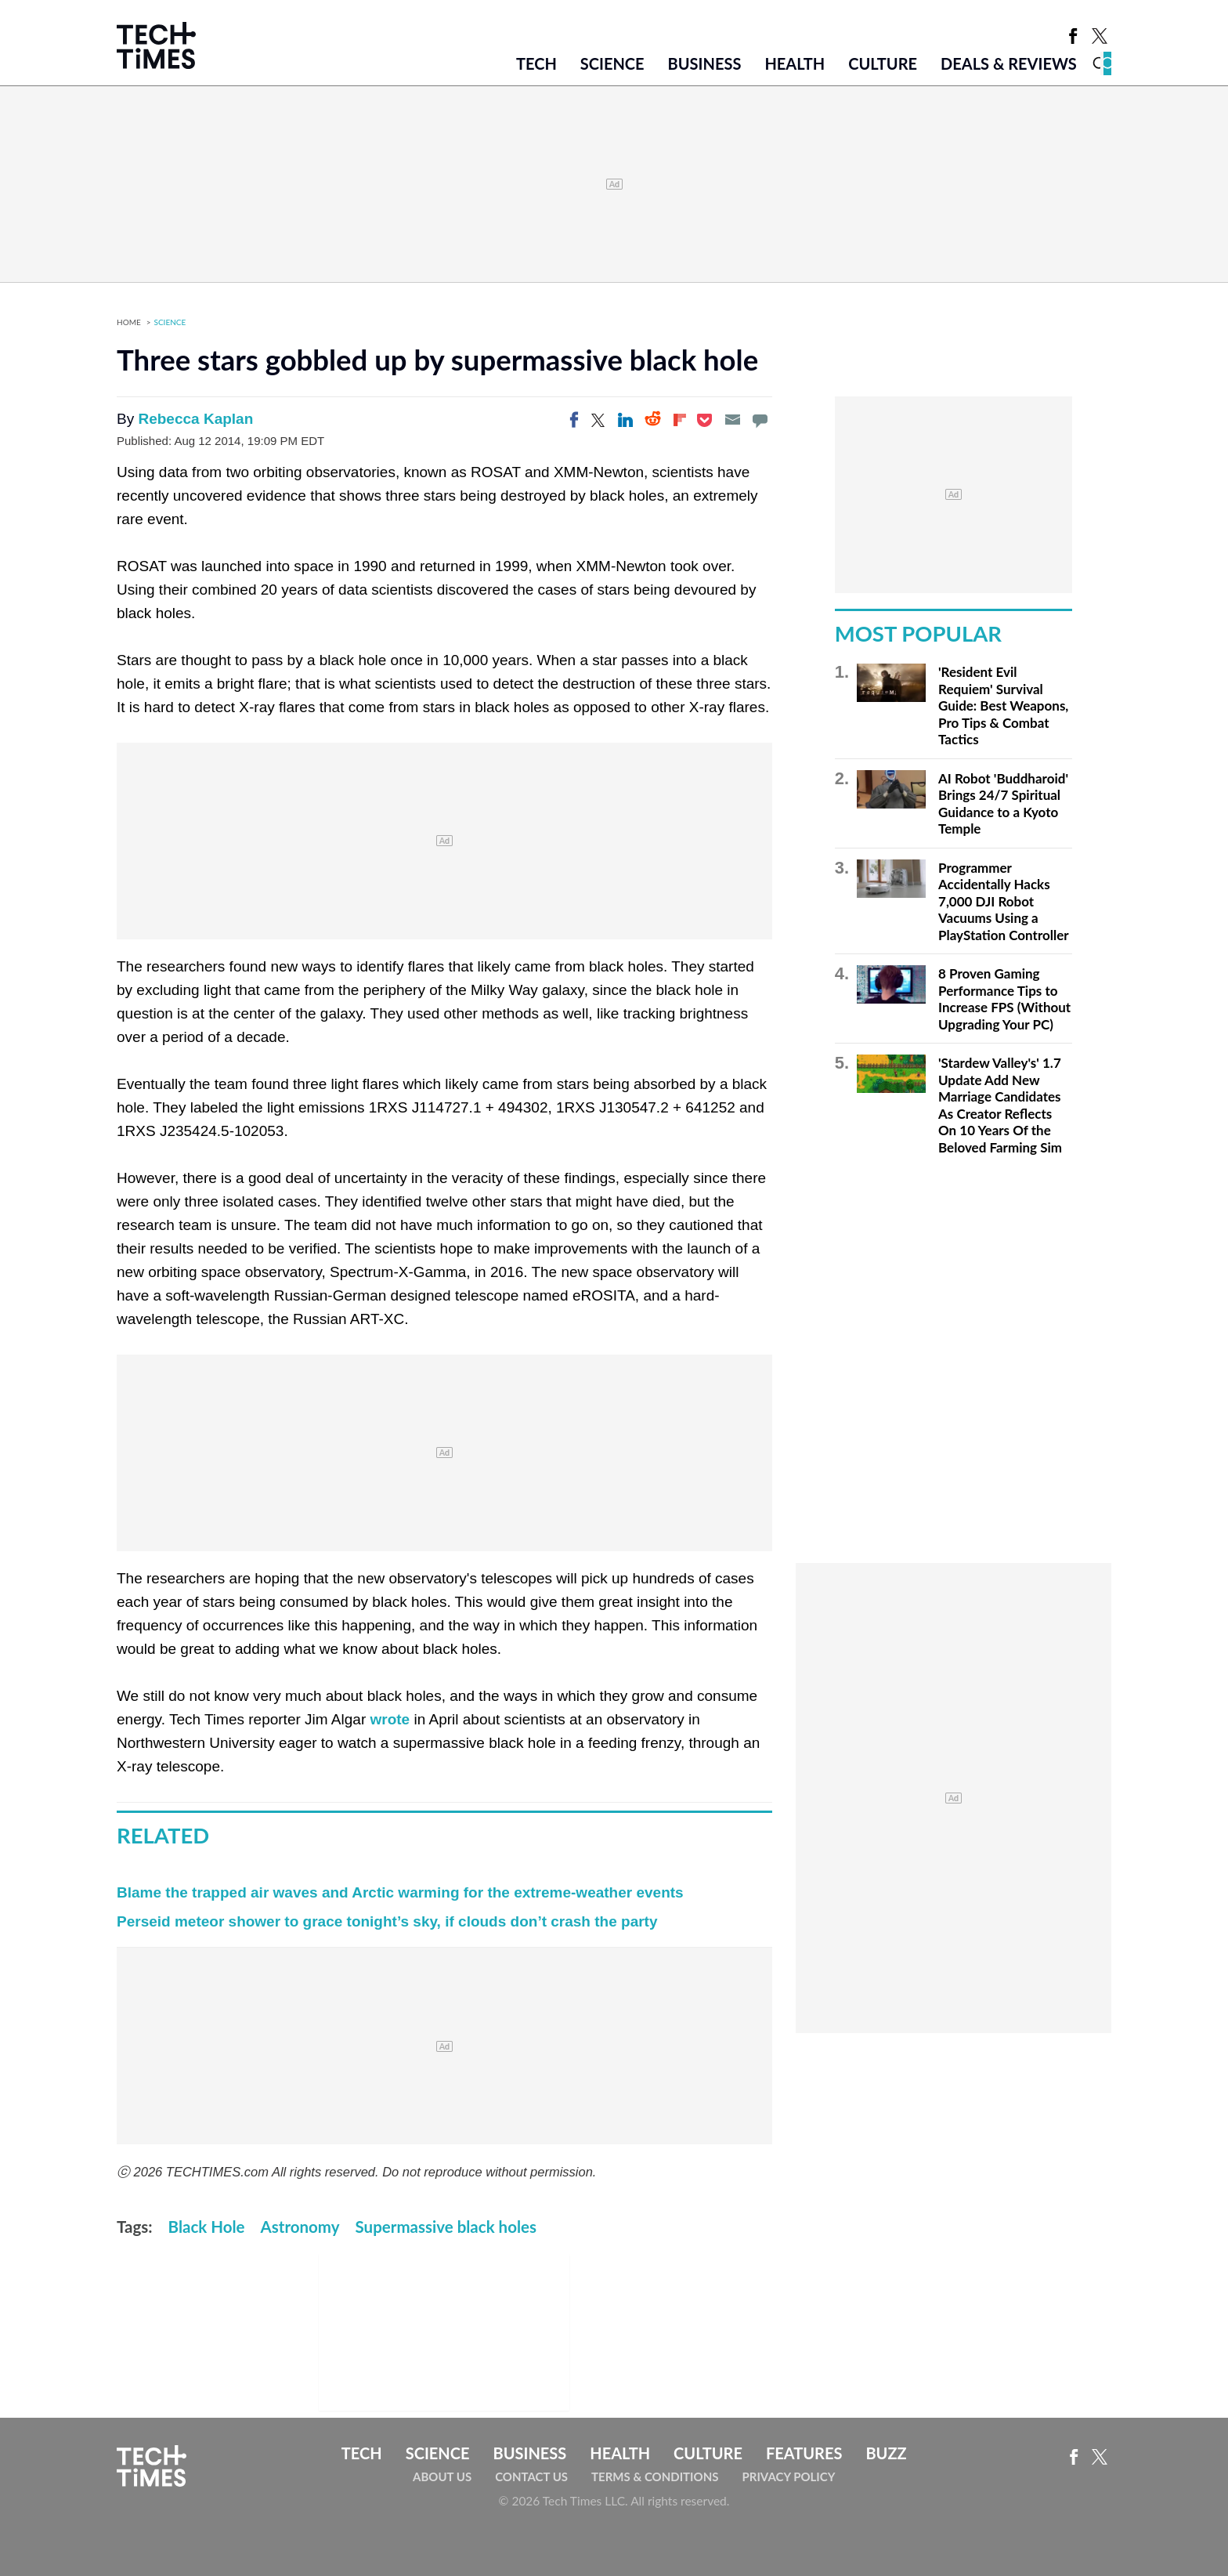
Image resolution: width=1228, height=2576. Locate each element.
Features (804, 2453)
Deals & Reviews (1009, 63)
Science (612, 63)
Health (794, 63)
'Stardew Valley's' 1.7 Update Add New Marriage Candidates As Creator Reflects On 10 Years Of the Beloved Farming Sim (1000, 1105)
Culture (882, 63)
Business (705, 63)
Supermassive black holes (446, 2226)
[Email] (732, 420)
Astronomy (300, 2226)
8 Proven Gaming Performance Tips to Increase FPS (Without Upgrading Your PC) (1004, 999)
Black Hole (206, 2226)
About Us (442, 2476)
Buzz (885, 2453)
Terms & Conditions (654, 2476)
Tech (536, 63)
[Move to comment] (759, 420)
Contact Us (531, 2476)
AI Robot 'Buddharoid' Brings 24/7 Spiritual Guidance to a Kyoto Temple (1003, 804)
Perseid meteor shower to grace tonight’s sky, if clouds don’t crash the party (387, 1921)
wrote (390, 1719)
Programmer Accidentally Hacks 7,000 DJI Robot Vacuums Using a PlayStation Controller (1003, 901)
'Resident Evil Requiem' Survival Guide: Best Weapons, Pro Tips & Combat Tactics (1003, 705)
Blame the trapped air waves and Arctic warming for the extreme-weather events (400, 1892)
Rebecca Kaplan (195, 419)
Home (129, 322)
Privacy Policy (788, 2476)
